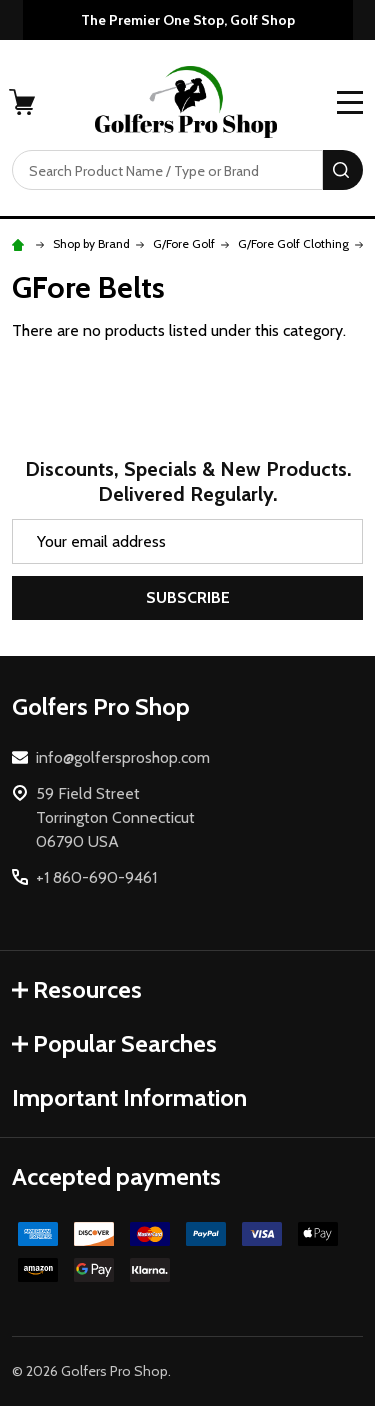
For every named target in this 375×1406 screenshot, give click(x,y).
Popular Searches (114, 1043)
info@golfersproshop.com (123, 757)
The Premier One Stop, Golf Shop (188, 20)
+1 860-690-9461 (96, 877)
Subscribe (188, 597)
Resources (77, 989)
